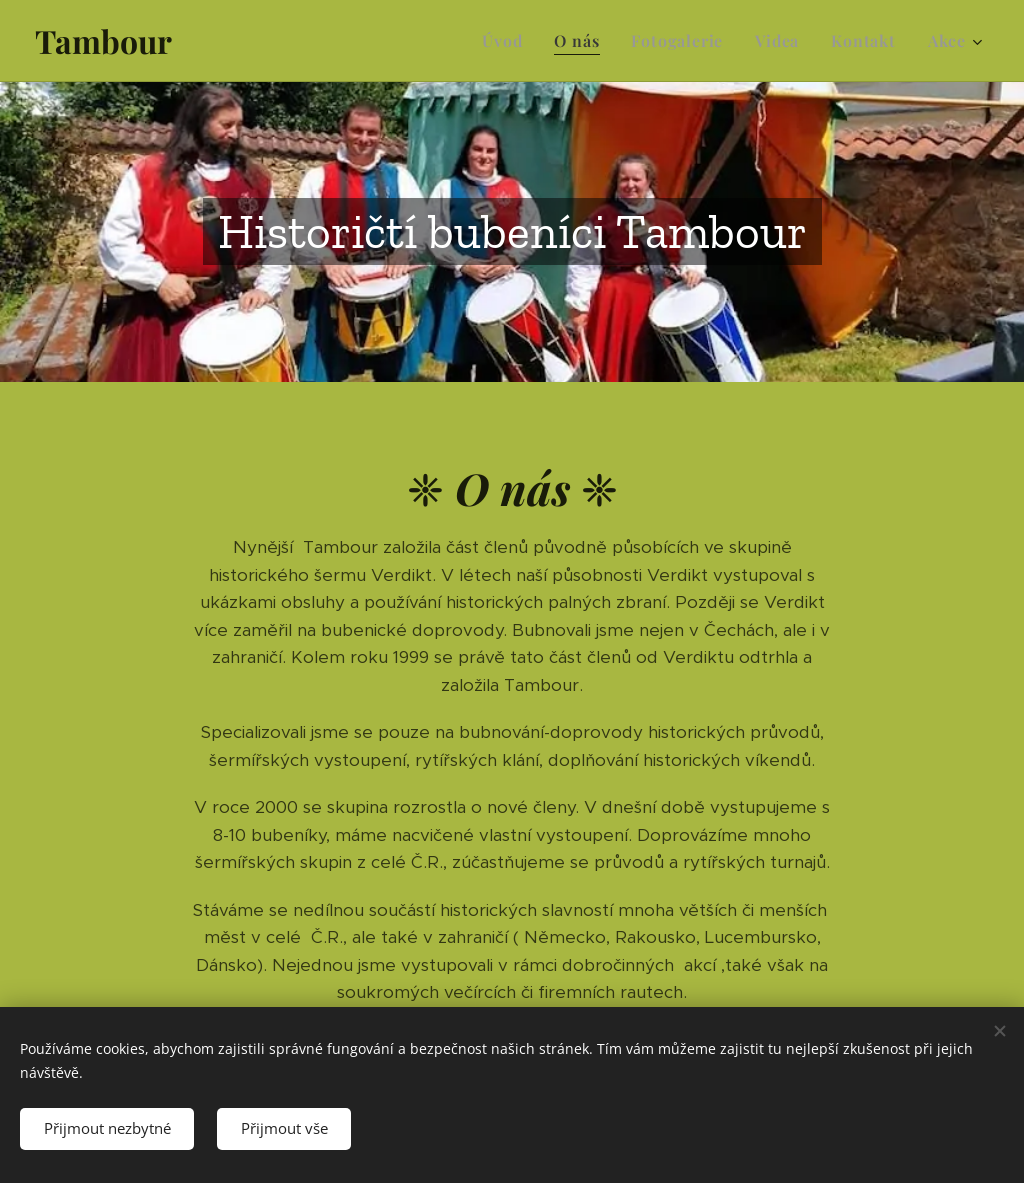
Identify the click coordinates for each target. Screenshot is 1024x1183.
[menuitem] (507, 41)
